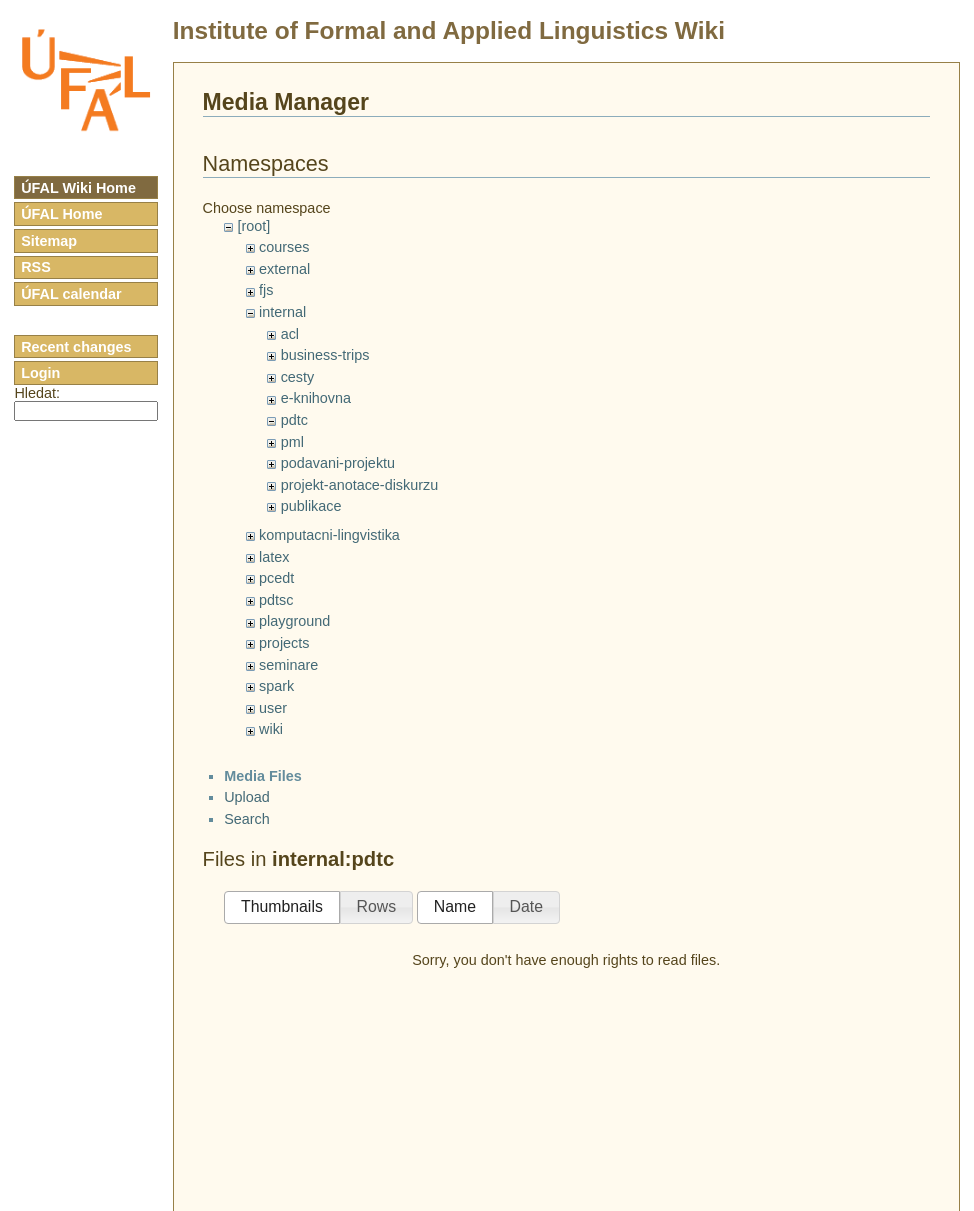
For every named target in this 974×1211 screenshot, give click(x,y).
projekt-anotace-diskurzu (360, 485)
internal (282, 312)
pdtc (294, 420)
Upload (247, 797)
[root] (253, 226)
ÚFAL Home (61, 214)
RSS (36, 267)
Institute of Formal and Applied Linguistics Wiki (449, 30)
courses (284, 247)
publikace (311, 506)
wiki (271, 729)
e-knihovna (316, 398)
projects (284, 643)
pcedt (276, 578)
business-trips (325, 355)
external (284, 269)
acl (290, 334)
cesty (298, 377)
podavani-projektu (338, 463)
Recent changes (76, 347)
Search (247, 819)
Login (40, 373)
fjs (266, 290)
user (273, 708)
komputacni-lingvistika (329, 535)
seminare (288, 665)
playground (294, 621)
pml (292, 442)
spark (276, 686)
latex (274, 557)
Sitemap (49, 241)
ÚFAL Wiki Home (78, 188)
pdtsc (276, 600)
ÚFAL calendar (71, 294)
